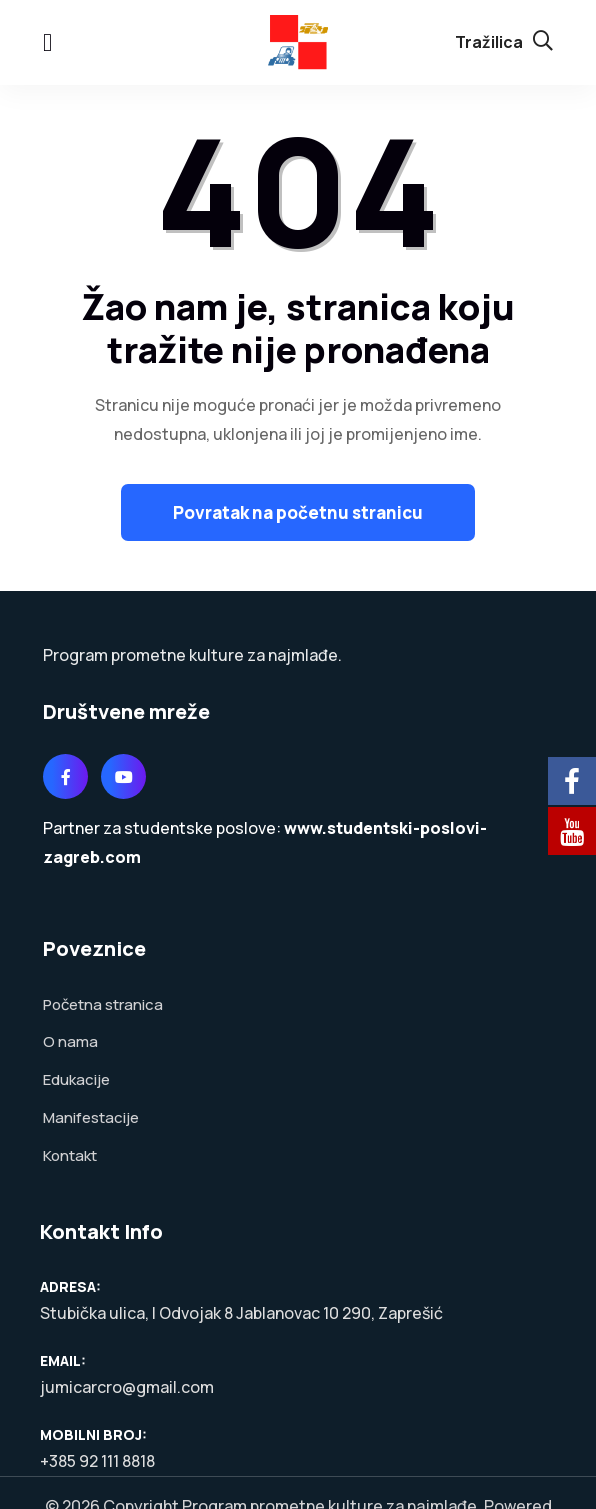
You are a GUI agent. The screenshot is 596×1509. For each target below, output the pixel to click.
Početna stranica (103, 1003)
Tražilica (504, 41)
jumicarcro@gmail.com (127, 1383)
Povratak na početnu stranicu (298, 511)
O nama (70, 1040)
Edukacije (76, 1077)
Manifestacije (91, 1114)
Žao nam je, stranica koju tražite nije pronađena (298, 327)
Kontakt (70, 1151)
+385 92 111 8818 (97, 1457)
